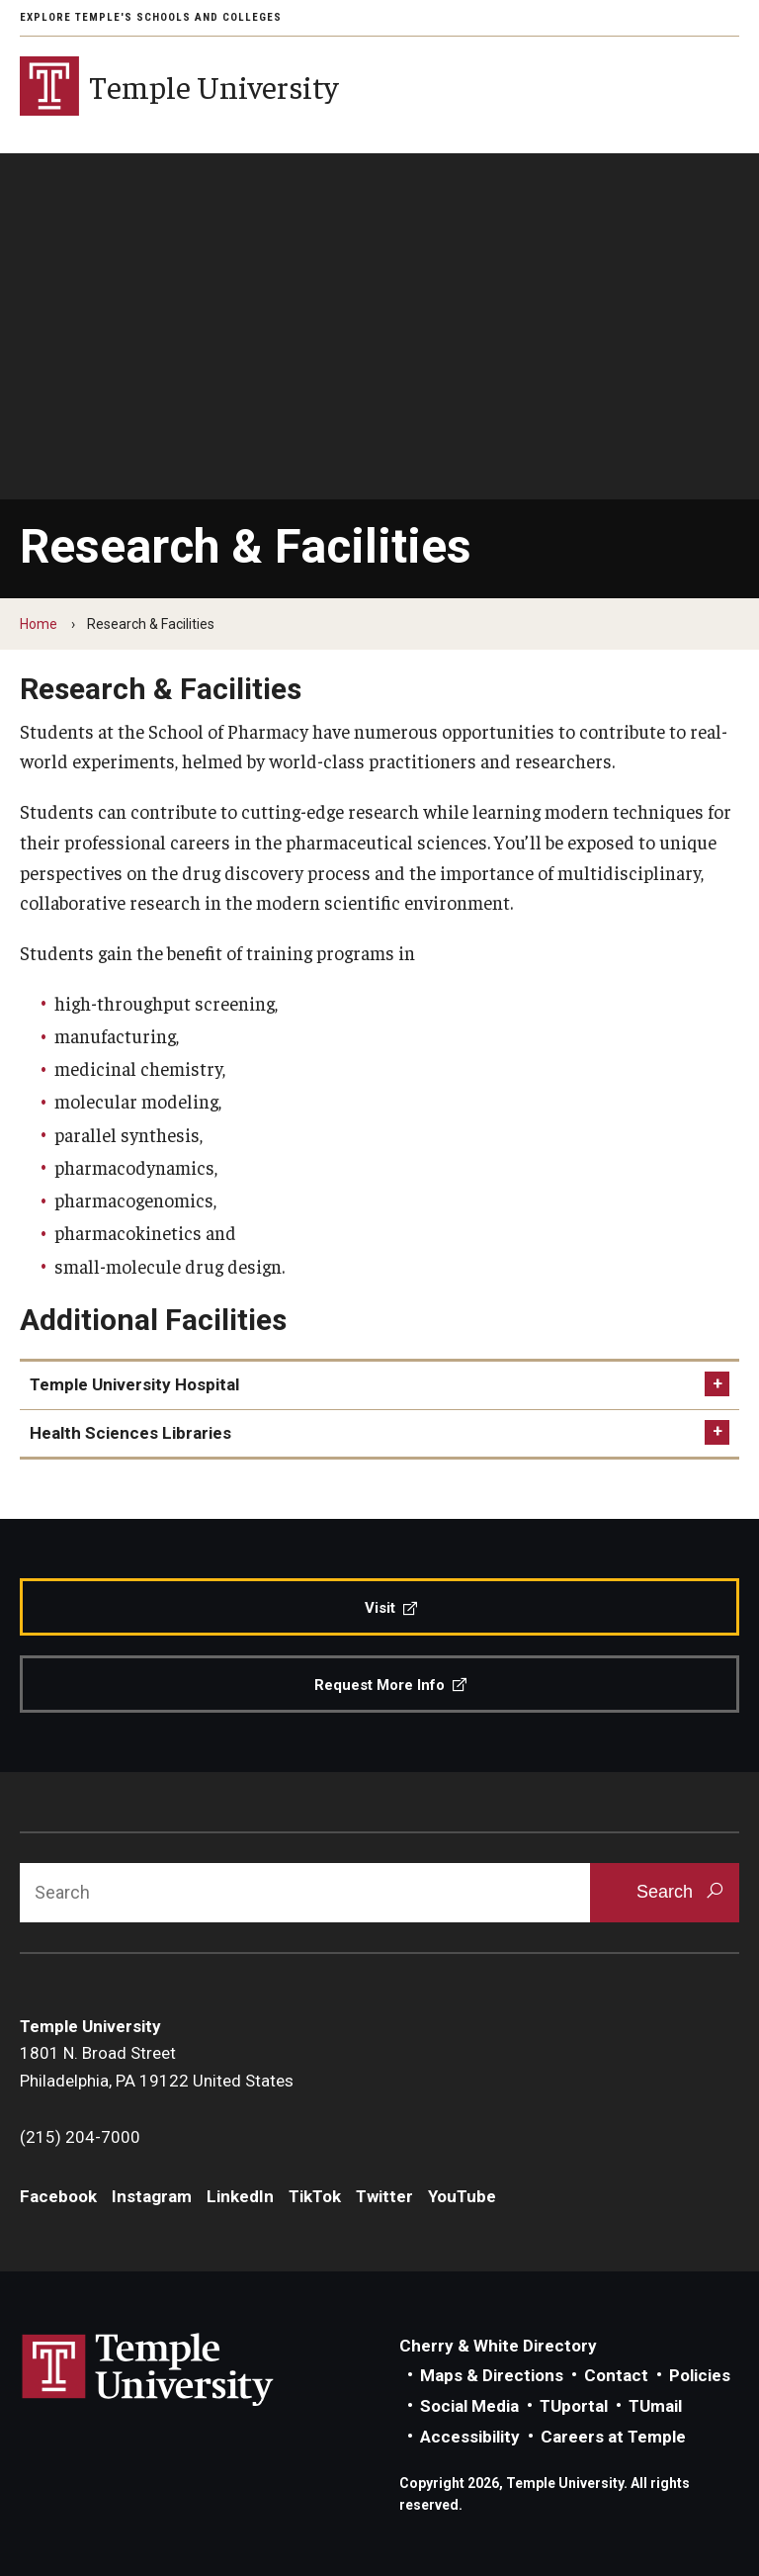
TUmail (655, 2406)
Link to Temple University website (148, 2370)
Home (38, 624)
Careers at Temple (613, 2436)
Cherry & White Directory (498, 2345)
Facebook (58, 2196)
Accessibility (470, 2436)
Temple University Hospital (134, 1384)
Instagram (152, 2196)
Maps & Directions (491, 2375)
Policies (699, 2375)
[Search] (305, 1892)
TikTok (315, 2196)
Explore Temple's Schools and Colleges (151, 17)
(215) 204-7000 (80, 2137)
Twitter (384, 2196)
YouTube (462, 2196)
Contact (616, 2375)
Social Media (469, 2406)
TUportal (574, 2406)
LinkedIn (240, 2196)
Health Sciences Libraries (130, 1433)
